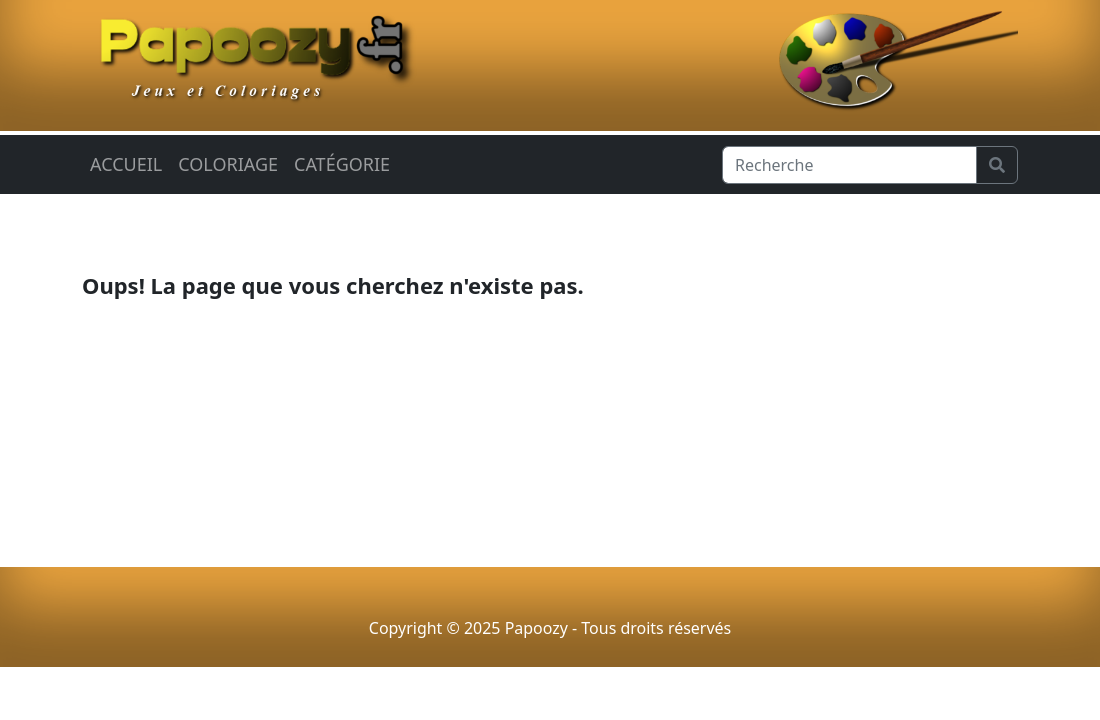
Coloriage (228, 164)
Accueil (126, 164)
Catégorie (342, 164)
